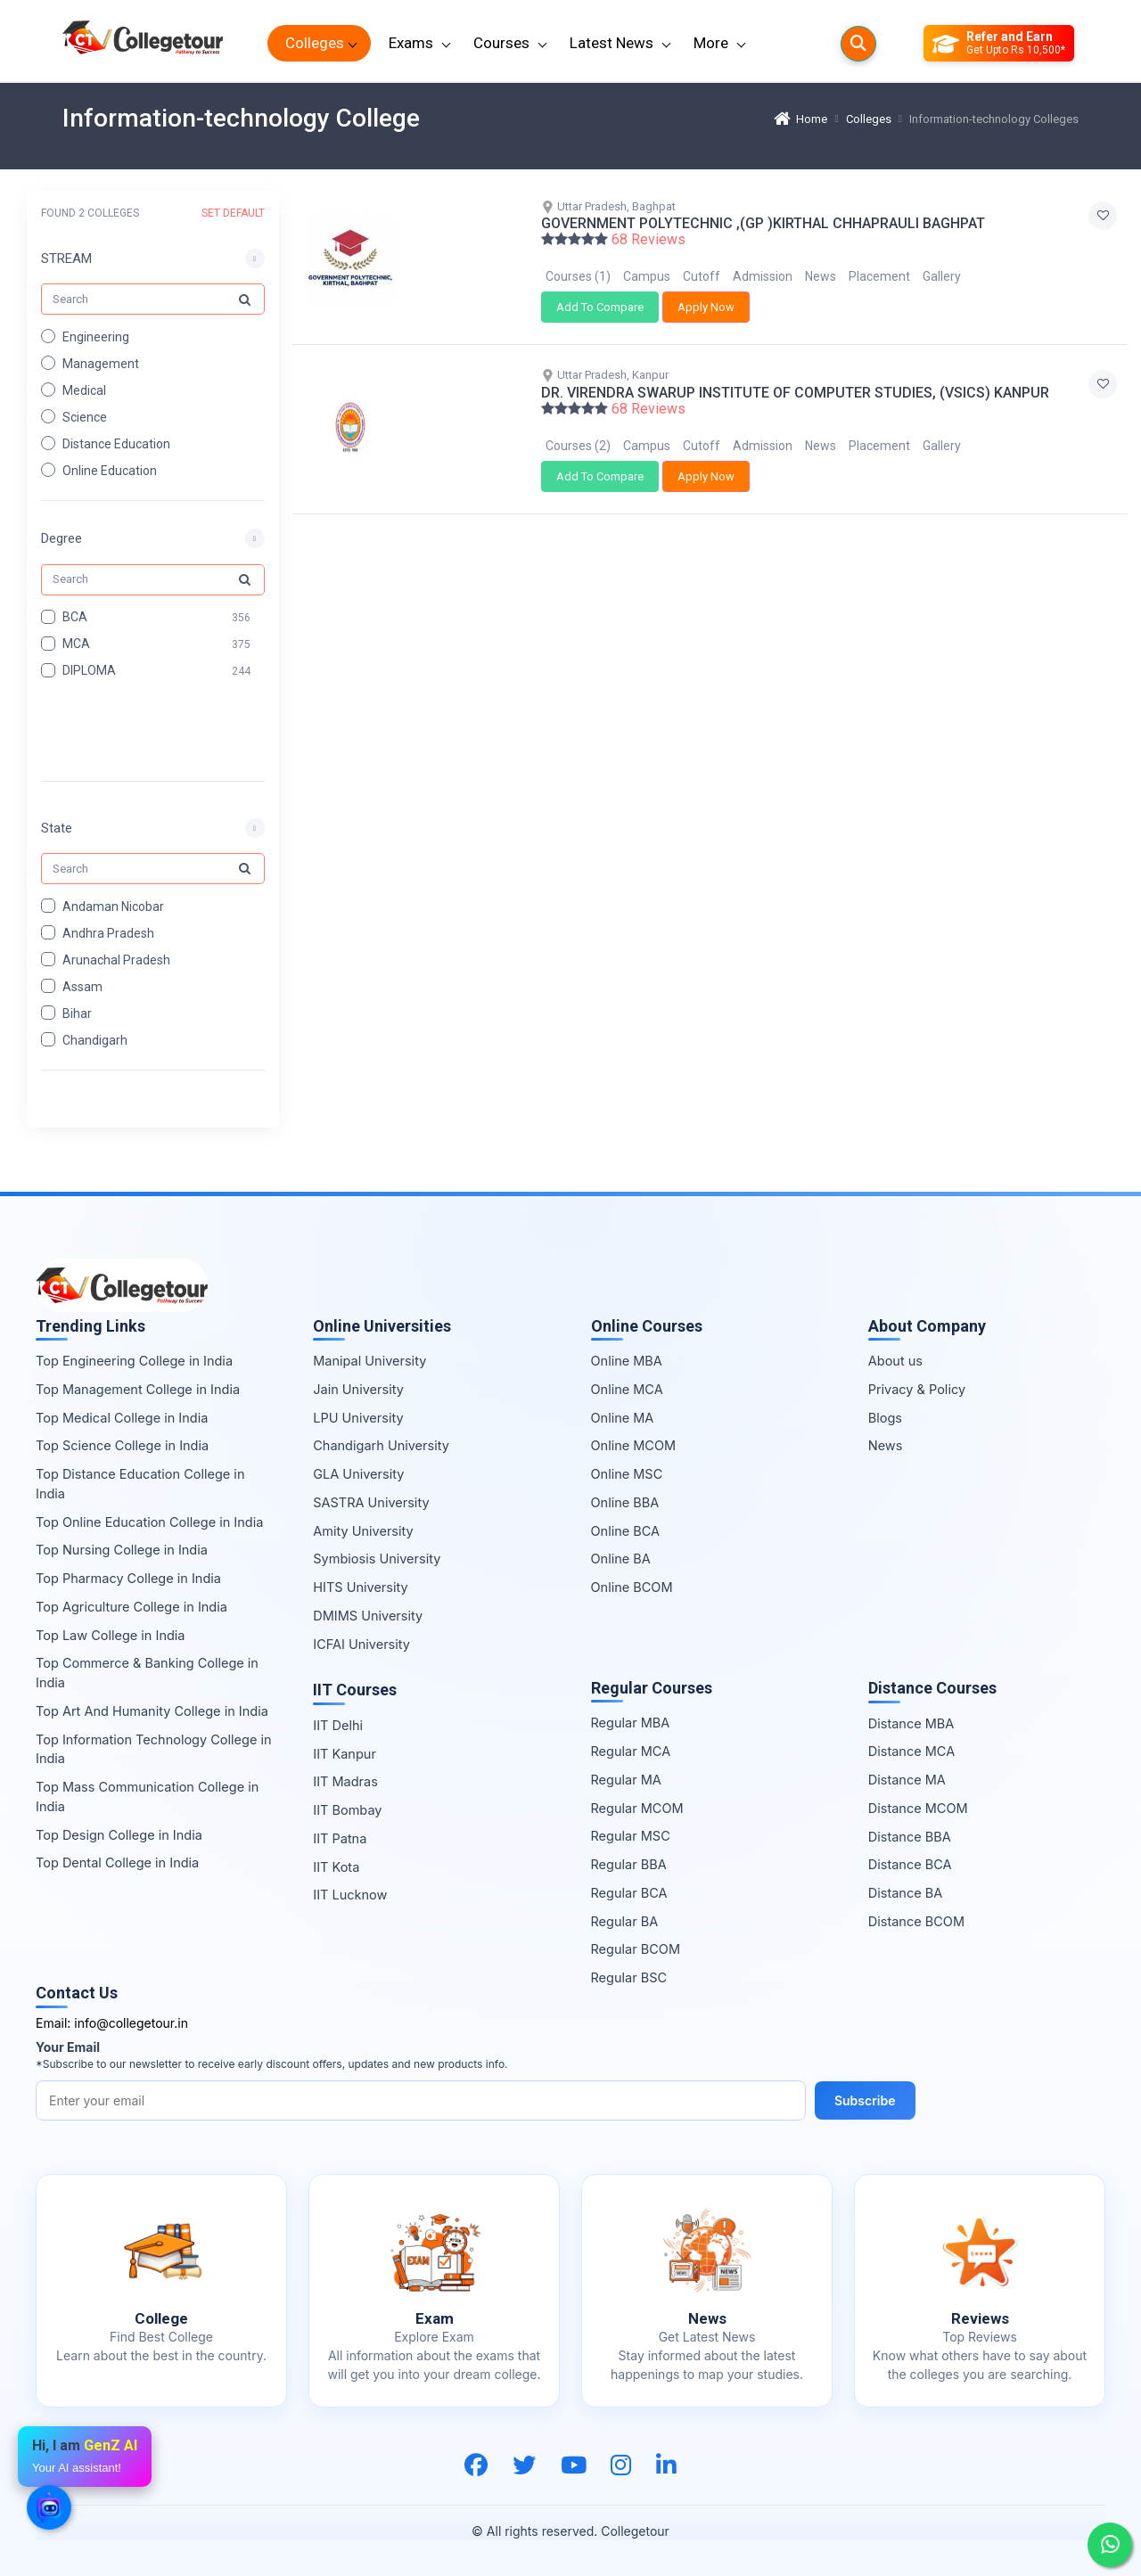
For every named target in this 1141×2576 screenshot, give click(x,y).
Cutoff (701, 276)
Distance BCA (910, 1864)
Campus (646, 276)
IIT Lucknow (350, 1894)
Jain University (358, 1389)
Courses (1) (578, 276)
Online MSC (627, 1473)
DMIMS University (368, 1615)
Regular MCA (631, 1751)
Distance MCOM (918, 1808)
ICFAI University (361, 1644)
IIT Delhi (338, 1725)
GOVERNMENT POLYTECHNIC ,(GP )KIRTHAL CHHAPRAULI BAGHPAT (763, 223)
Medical (84, 389)
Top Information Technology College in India (154, 1749)
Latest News (611, 43)
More (711, 43)
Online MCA (627, 1389)
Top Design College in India (119, 1834)
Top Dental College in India (117, 1862)
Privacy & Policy (916, 1389)
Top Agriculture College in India (131, 1606)
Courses (501, 43)
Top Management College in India (138, 1389)
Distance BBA (909, 1836)
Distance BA (905, 1892)
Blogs (885, 1417)
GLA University (358, 1473)
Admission (762, 276)
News (820, 276)
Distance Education (116, 443)
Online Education (109, 470)
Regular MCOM (637, 1808)
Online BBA (625, 1502)
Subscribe (865, 2100)
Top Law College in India (110, 1635)
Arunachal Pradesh (116, 959)
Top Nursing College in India (122, 1549)
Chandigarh (94, 1039)
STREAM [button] (66, 258)
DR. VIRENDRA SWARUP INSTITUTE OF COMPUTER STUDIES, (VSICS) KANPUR (795, 392)
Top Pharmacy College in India (128, 1578)
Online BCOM (632, 1587)
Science (84, 416)
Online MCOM (634, 1445)
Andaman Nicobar (113, 905)
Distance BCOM (916, 1921)
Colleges (314, 43)
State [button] (56, 827)
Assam (82, 986)
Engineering (95, 336)
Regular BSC (629, 1977)
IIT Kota (336, 1867)
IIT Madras (345, 1781)
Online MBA (626, 1360)
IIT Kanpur (344, 1753)
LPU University (358, 1417)
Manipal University (369, 1360)
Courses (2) (578, 446)
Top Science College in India (122, 1445)
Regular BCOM (636, 1949)
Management (100, 363)
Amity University (363, 1530)
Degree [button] (61, 538)
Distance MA (907, 1779)
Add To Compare (600, 307)
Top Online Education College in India (149, 1522)
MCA (76, 643)
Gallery (942, 276)
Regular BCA (629, 1892)
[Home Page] (142, 43)
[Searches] (858, 44)
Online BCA (626, 1530)
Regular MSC (630, 1835)
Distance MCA (911, 1751)
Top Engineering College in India (134, 1360)
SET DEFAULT (233, 213)
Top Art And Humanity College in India (152, 1711)
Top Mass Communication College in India (147, 1796)
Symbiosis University (376, 1558)
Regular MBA (630, 1722)
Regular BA (625, 1921)
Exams (411, 43)
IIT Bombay (347, 1809)
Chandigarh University (381, 1445)
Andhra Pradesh (108, 932)
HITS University (360, 1587)
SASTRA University (371, 1502)
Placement (879, 276)
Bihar (77, 1012)
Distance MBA (911, 1723)
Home (800, 119)
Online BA (621, 1558)
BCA (74, 617)
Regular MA (626, 1779)
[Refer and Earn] (999, 44)
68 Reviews (648, 240)
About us (895, 1360)
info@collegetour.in (131, 2022)
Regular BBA (629, 1864)
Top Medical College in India (122, 1417)
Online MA (622, 1417)
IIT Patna (339, 1838)
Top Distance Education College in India (140, 1483)
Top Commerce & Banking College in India (147, 1672)
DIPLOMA (89, 670)
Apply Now (706, 307)
